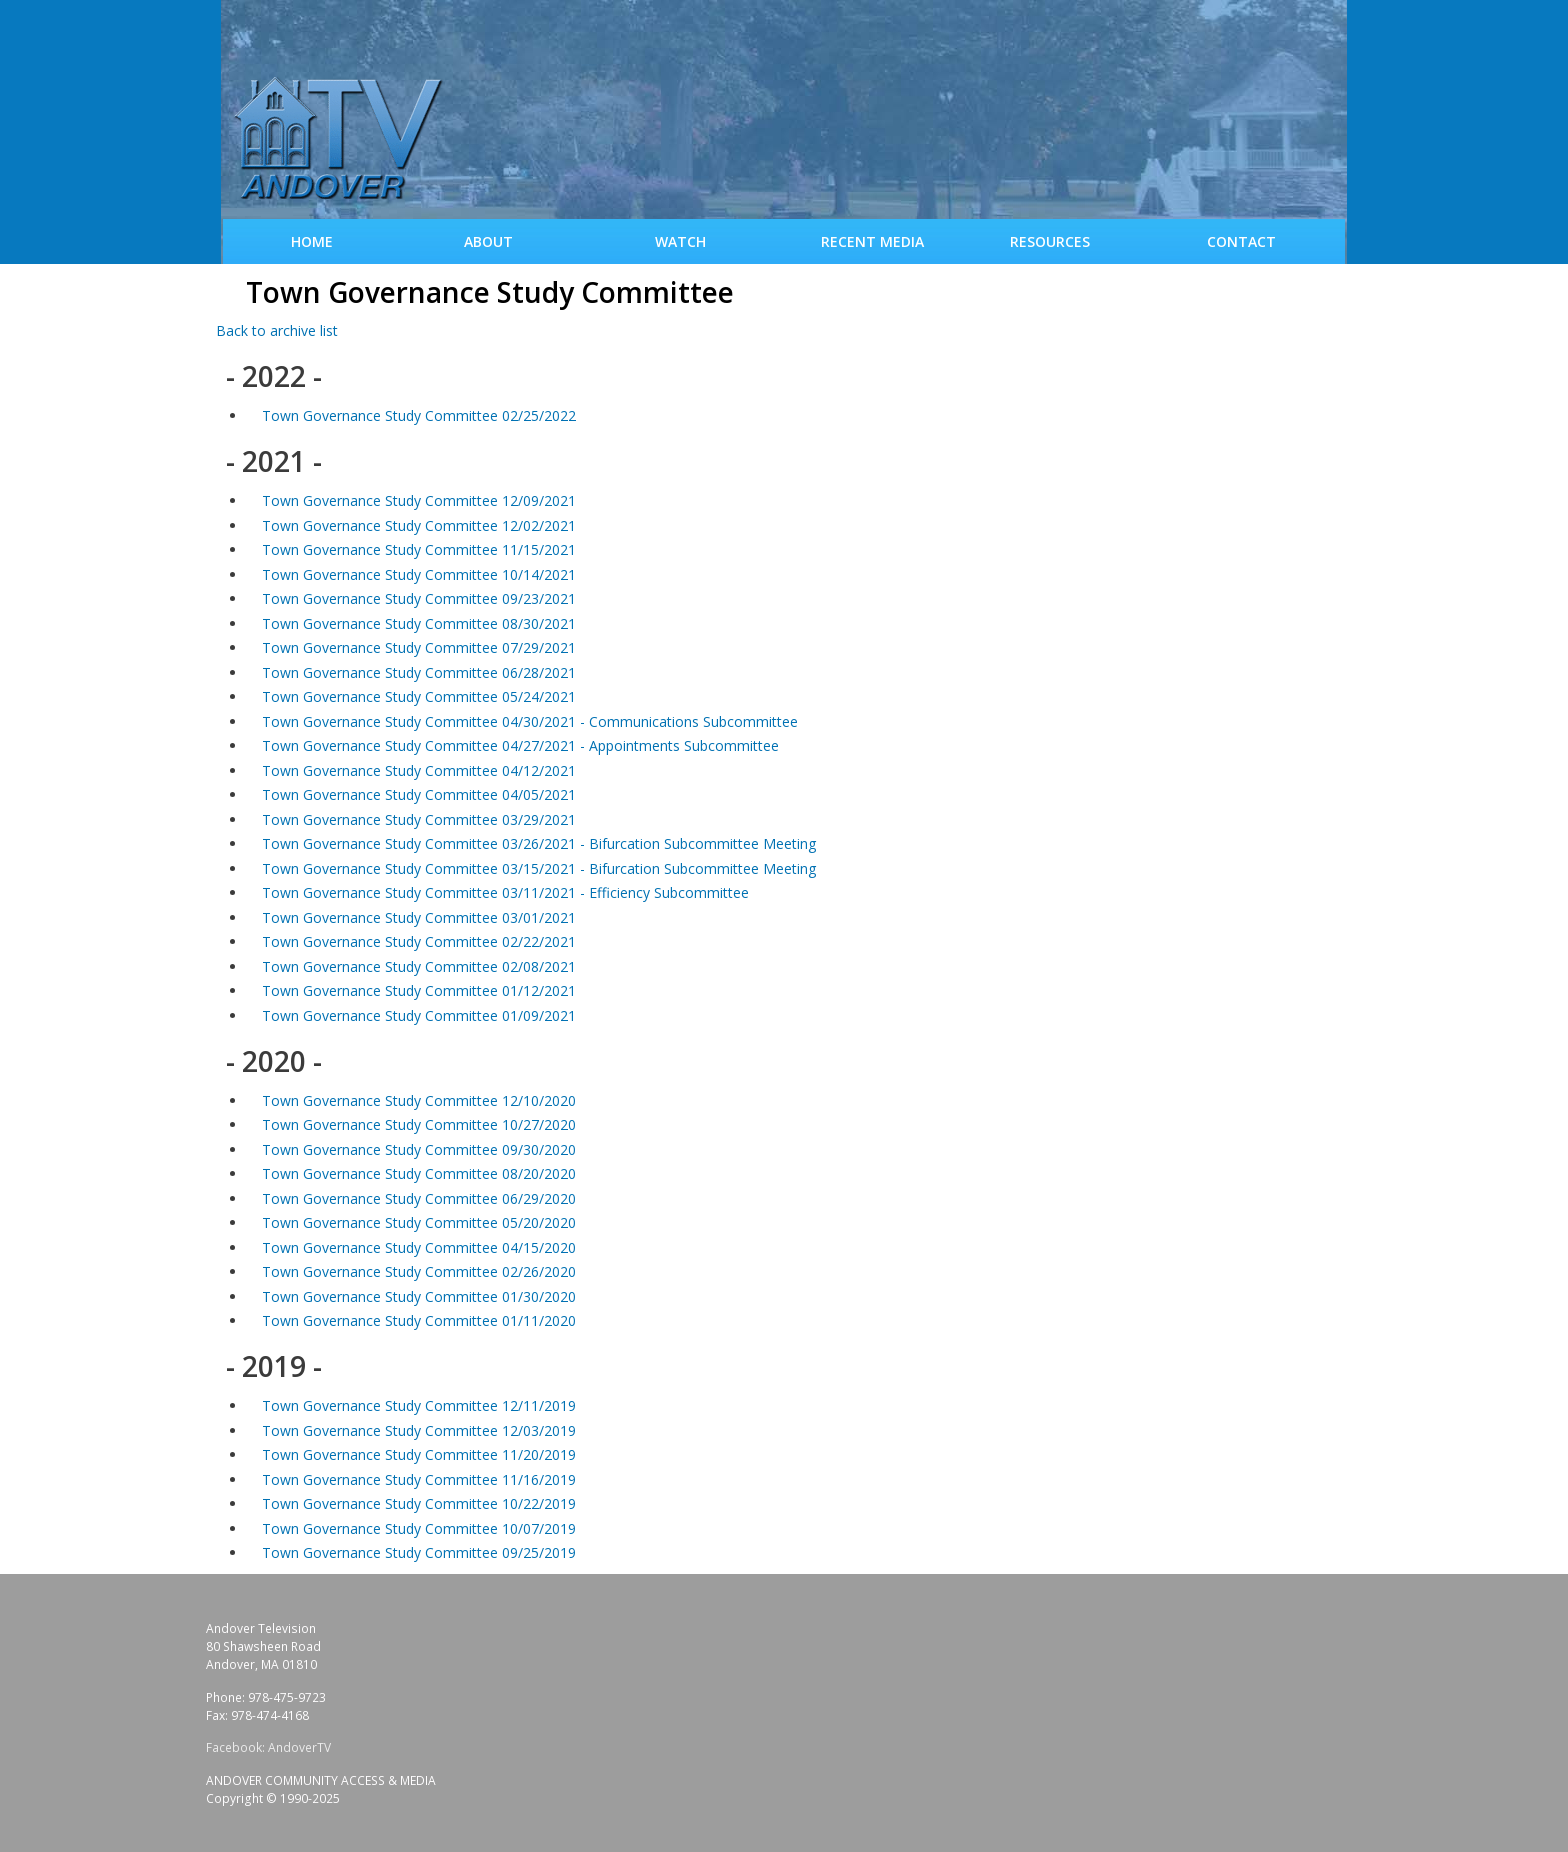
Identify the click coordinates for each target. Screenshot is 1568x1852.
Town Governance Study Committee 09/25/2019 (419, 1552)
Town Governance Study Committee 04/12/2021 (419, 770)
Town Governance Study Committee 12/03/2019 (419, 1430)
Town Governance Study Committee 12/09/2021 (419, 500)
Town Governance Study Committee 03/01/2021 (419, 917)
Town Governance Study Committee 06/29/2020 (419, 1198)
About (488, 241)
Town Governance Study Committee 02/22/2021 (419, 941)
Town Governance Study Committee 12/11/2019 (419, 1405)
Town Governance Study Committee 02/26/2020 (419, 1271)
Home (312, 241)
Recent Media (872, 241)
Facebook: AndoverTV (268, 1747)
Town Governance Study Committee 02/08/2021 (419, 966)
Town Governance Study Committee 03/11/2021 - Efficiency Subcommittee (505, 892)
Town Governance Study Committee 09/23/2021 (419, 598)
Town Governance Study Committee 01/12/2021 (419, 990)
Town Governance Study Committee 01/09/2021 (419, 1015)
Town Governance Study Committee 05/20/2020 (419, 1222)
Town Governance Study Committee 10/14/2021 (419, 574)
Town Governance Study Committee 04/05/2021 (419, 794)
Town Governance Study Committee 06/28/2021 (419, 672)
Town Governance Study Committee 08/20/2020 (419, 1173)
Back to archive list (277, 330)
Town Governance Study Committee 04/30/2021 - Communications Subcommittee (530, 721)
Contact (1241, 241)
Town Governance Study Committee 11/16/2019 (419, 1479)
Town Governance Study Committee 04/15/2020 (419, 1247)
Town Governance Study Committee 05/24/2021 (419, 696)
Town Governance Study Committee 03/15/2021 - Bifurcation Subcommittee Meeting (539, 868)
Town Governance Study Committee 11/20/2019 (419, 1454)
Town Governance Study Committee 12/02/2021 (419, 525)
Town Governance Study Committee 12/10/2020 (419, 1100)
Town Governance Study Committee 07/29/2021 (419, 647)
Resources (1050, 241)
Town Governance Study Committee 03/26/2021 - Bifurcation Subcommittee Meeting (539, 843)
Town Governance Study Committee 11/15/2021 (419, 549)
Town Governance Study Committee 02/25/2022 (419, 415)
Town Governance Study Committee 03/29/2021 (419, 819)
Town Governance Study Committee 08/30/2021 (419, 623)
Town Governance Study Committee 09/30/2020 (419, 1149)
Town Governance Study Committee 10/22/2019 (419, 1503)
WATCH (680, 241)
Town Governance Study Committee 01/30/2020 (419, 1296)
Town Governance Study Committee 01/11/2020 (419, 1320)
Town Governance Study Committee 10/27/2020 (419, 1124)
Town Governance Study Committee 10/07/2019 (419, 1528)
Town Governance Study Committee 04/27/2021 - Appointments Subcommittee (520, 745)
